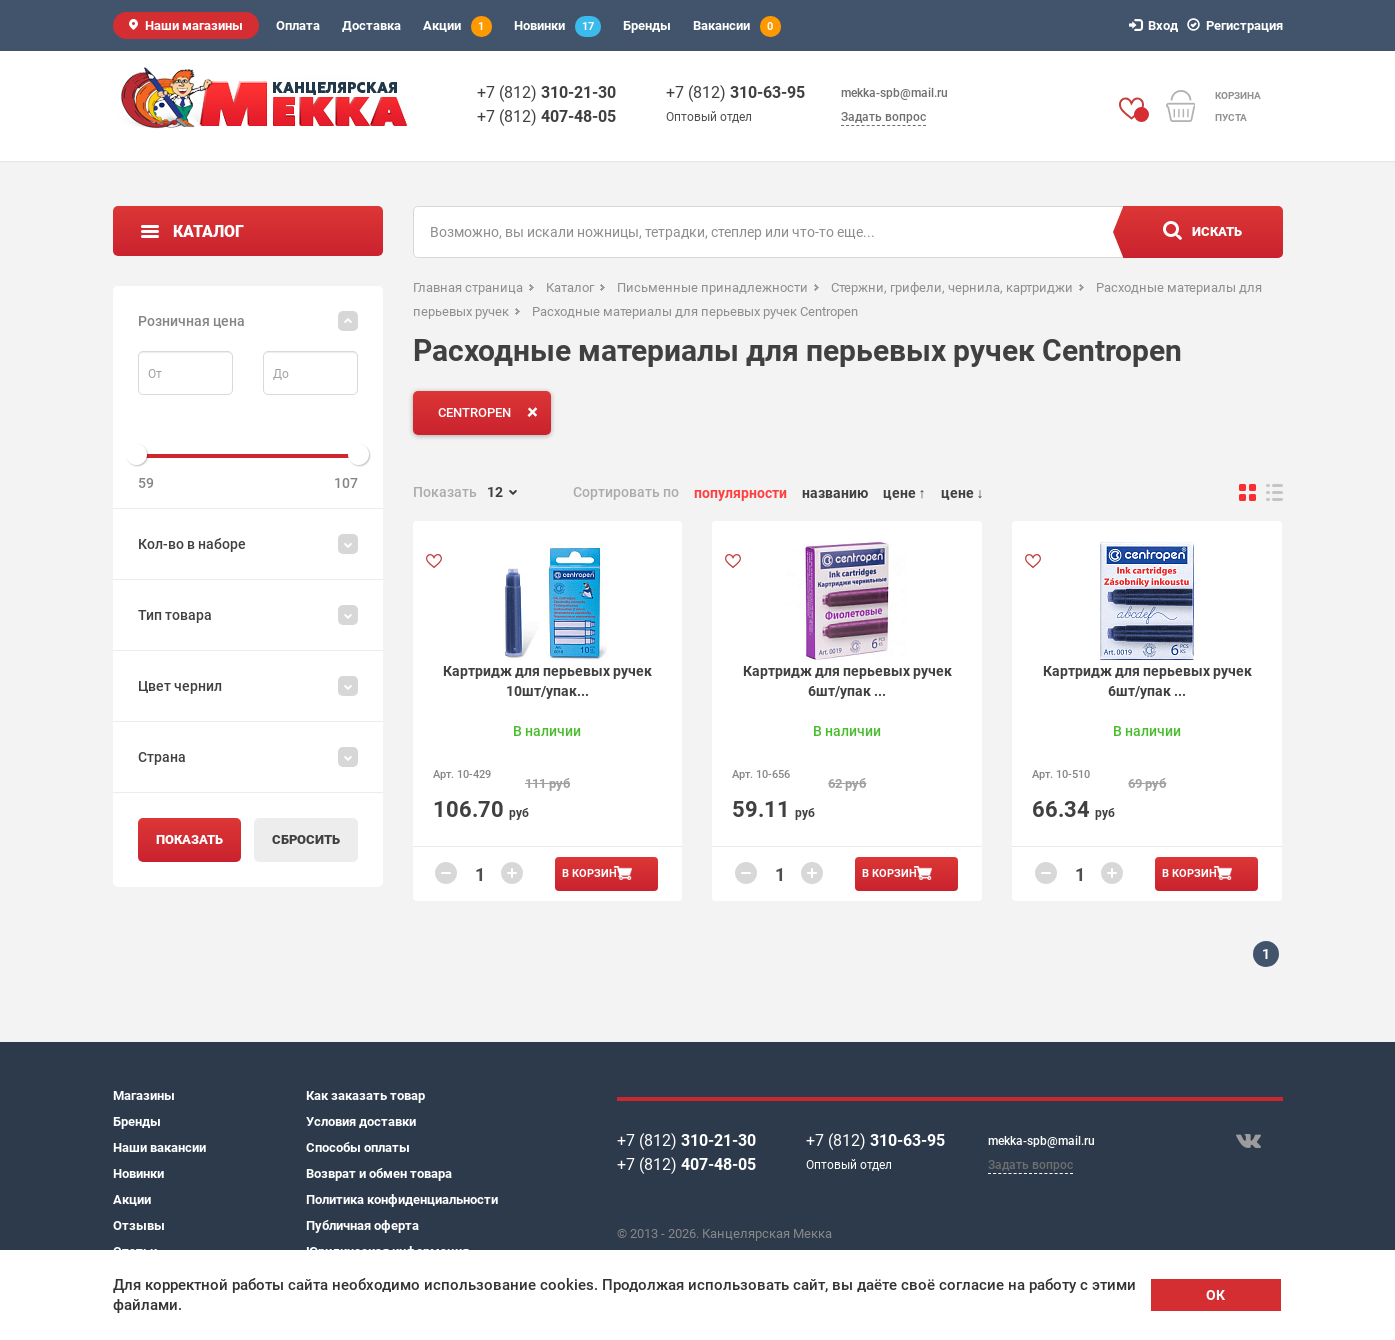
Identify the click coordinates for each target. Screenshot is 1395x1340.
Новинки (557, 26)
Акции (457, 26)
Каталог (208, 231)
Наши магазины (194, 25)
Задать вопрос (883, 117)
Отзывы (139, 1225)
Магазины (144, 1095)
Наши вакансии (159, 1147)
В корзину (593, 873)
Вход (1156, 25)
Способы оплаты (358, 1147)
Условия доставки (361, 1121)
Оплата (298, 25)
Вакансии (737, 26)
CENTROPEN (492, 412)
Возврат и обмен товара (379, 1173)
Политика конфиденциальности (402, 1199)
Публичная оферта (362, 1225)
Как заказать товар (365, 1095)
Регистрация (1238, 25)
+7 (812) (546, 92)
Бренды (647, 25)
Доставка (371, 25)
